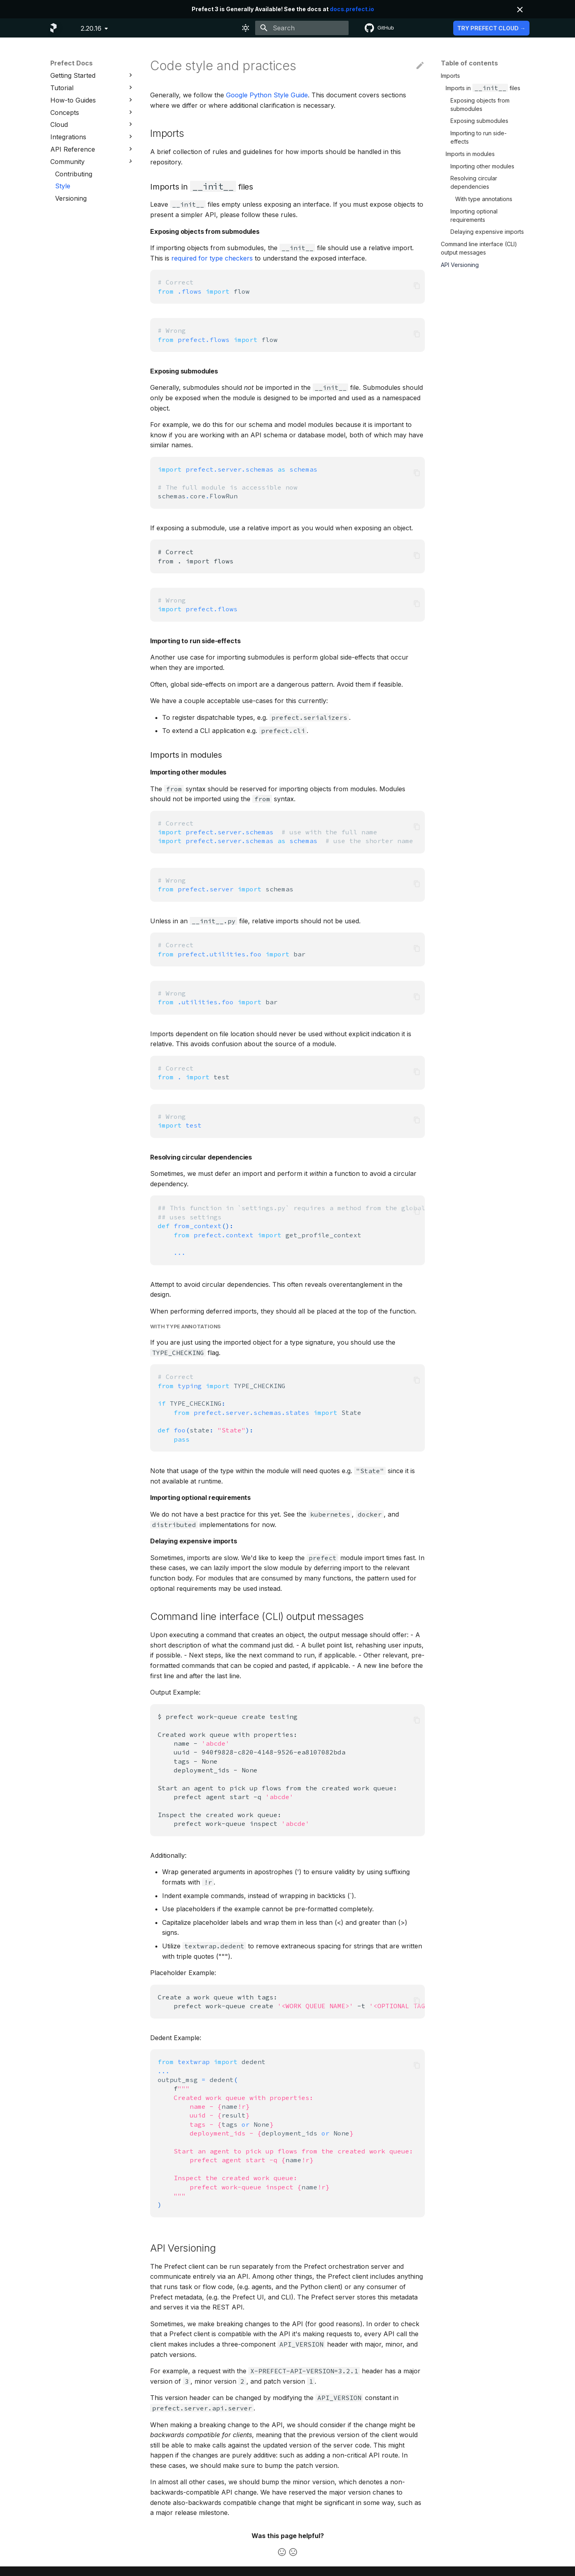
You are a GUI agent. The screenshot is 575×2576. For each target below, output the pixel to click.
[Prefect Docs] (53, 28)
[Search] (302, 28)
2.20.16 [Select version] (91, 28)
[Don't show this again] (520, 9)
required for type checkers (212, 258)
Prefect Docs (71, 63)
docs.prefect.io (352, 9)
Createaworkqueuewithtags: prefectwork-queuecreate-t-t (291, 2001)
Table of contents (469, 63)
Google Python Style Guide (267, 95)
